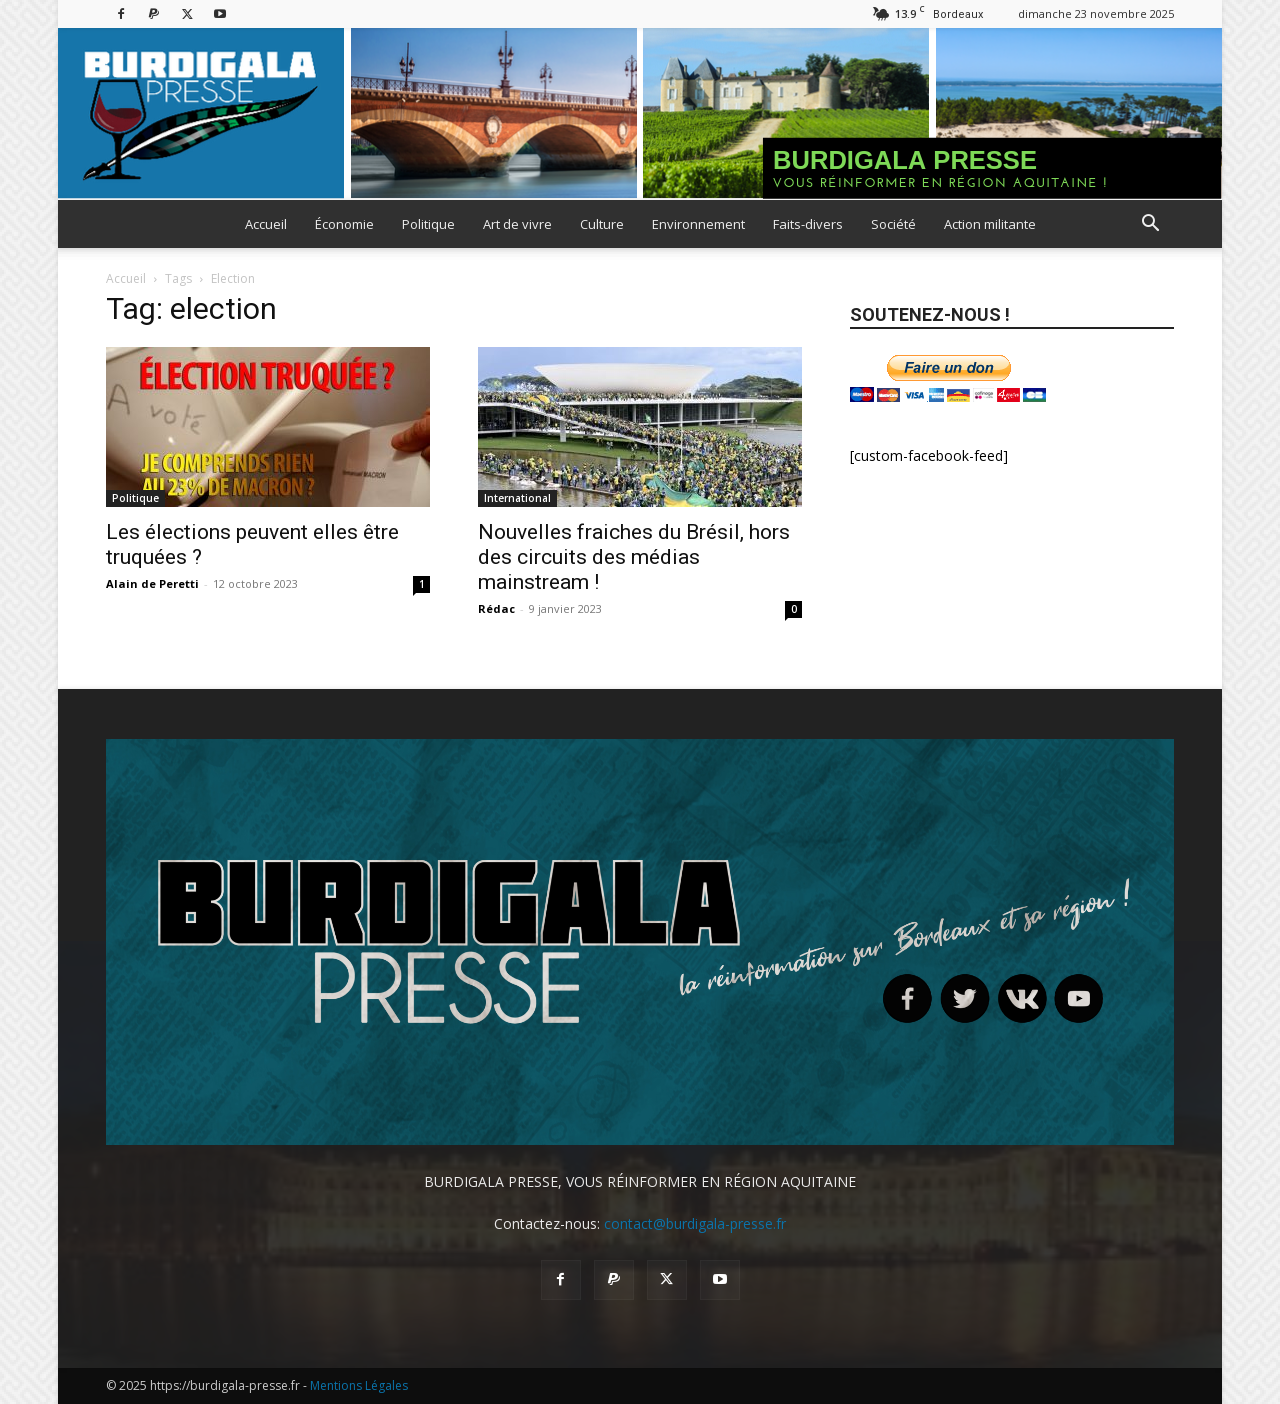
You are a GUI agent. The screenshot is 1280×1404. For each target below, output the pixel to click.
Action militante (990, 224)
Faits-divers (808, 224)
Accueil (266, 224)
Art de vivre (517, 224)
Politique (428, 224)
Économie (344, 224)
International (517, 498)
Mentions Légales (359, 1385)
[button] (1150, 225)
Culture (602, 224)
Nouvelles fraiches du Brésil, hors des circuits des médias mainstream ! (634, 557)
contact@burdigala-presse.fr (695, 1223)
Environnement (698, 224)
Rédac (496, 608)
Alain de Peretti (152, 583)
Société (893, 224)
